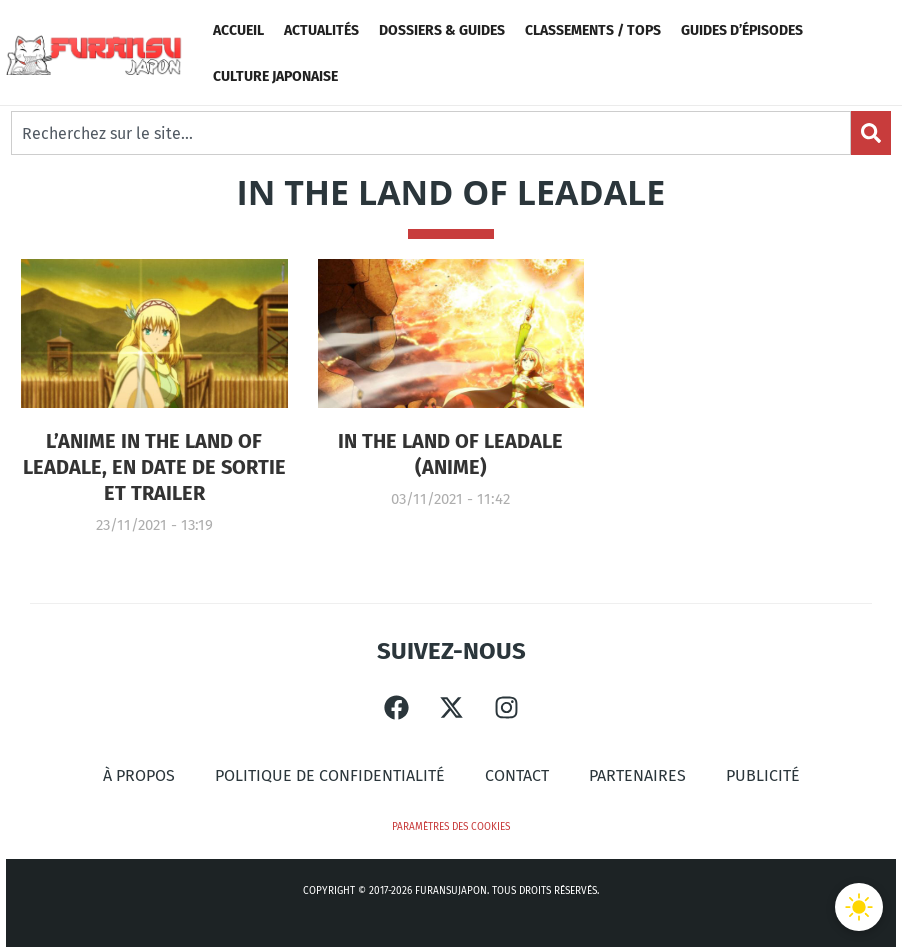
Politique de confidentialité (330, 775)
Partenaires (637, 775)
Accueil (238, 30)
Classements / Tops (593, 30)
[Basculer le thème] (859, 907)
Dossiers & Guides (442, 30)
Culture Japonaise (275, 76)
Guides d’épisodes (742, 30)
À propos (139, 775)
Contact (517, 775)
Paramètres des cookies (451, 827)
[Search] (871, 133)
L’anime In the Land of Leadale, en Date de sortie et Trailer (154, 467)
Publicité (763, 775)
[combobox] (431, 133)
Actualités (321, 30)
